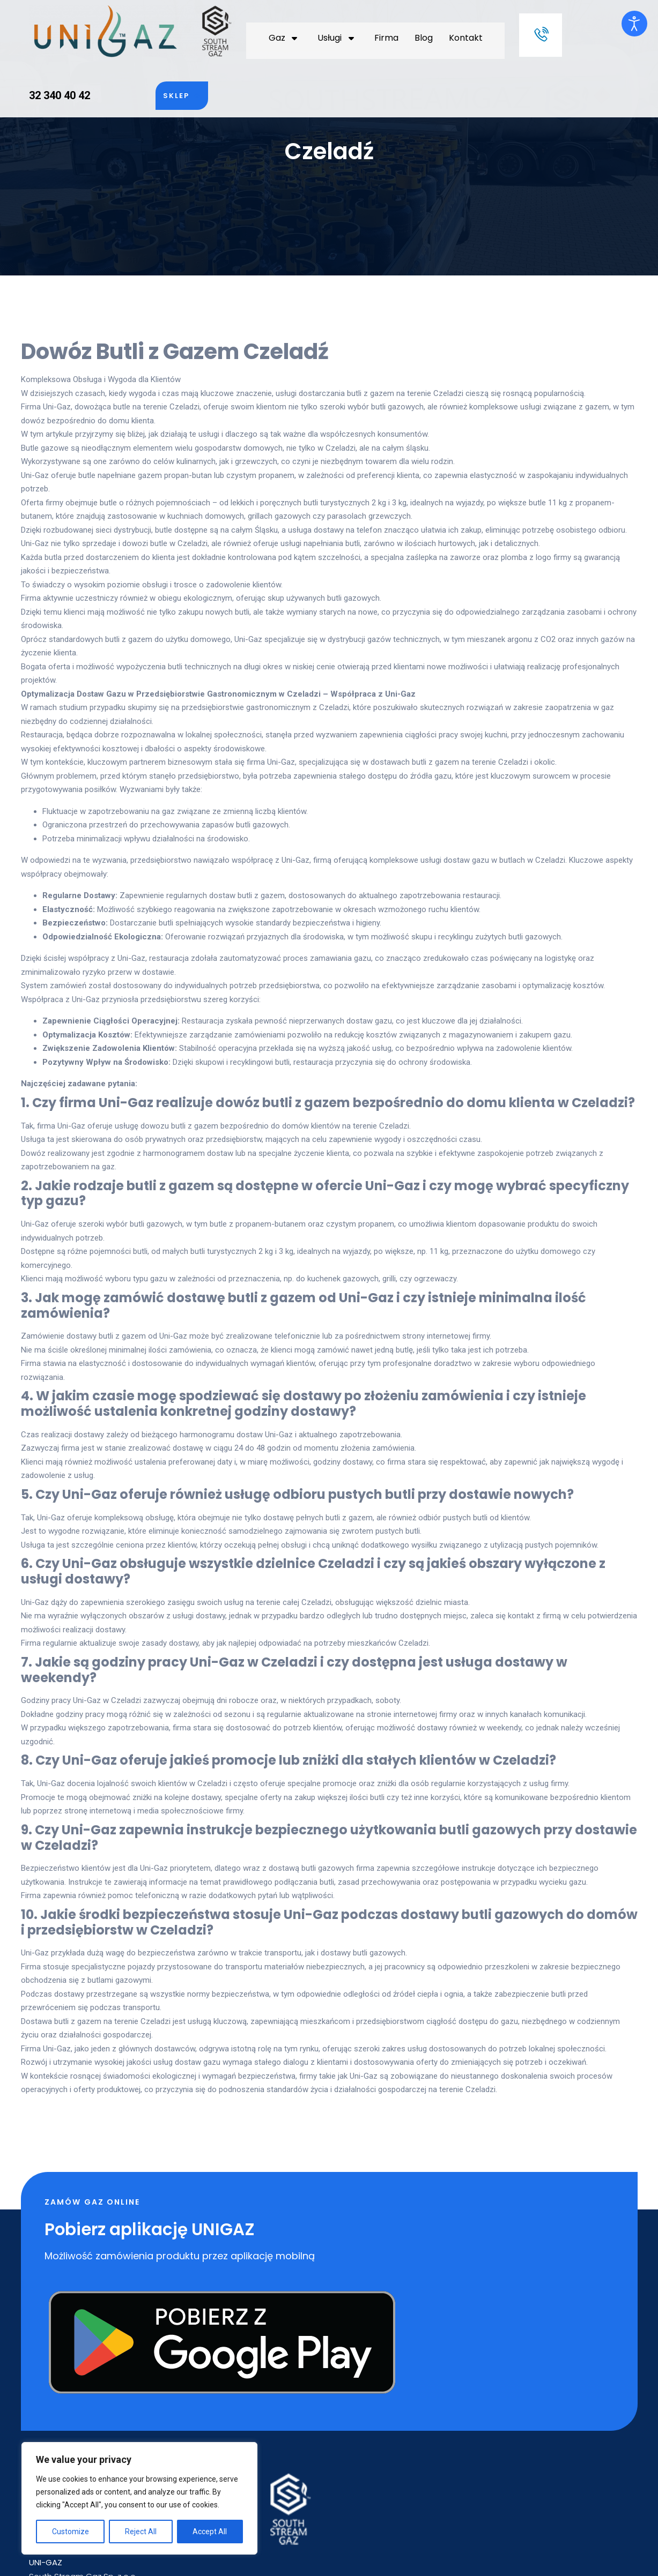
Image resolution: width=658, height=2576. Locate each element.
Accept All (210, 2531)
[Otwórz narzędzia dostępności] (634, 23)
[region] (139, 2498)
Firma (263, 27)
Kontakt (342, 27)
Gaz (174, 27)
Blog (300, 27)
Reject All (141, 2531)
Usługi (219, 27)
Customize (70, 2531)
